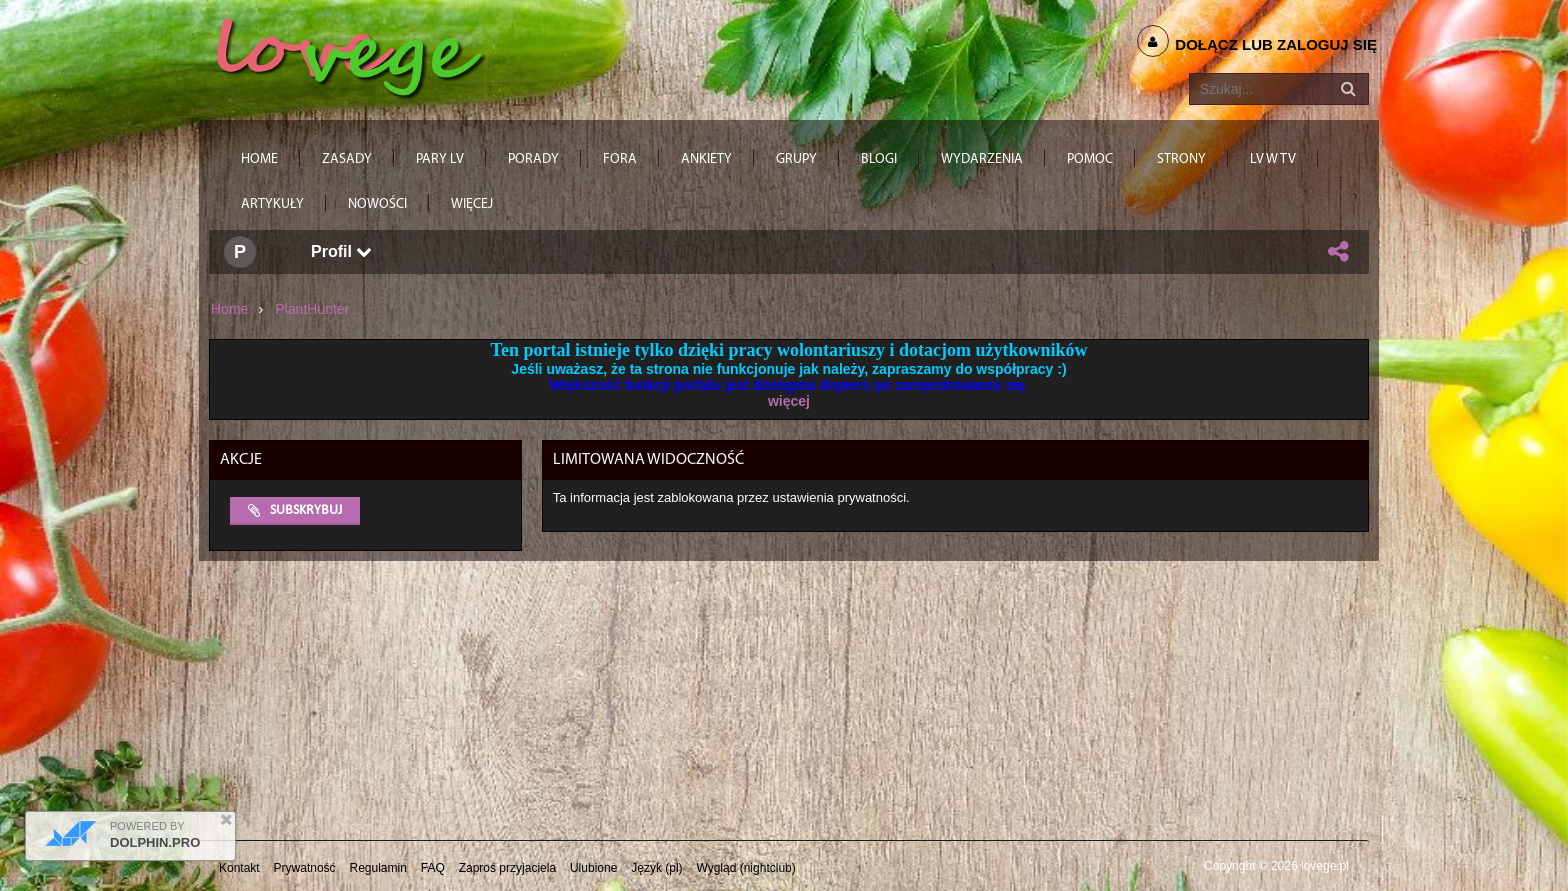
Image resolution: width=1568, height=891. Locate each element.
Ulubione (593, 868)
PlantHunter (312, 309)
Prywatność (305, 868)
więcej (789, 401)
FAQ (433, 868)
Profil (341, 251)
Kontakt (239, 868)
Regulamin (378, 868)
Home (229, 309)
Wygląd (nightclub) (745, 868)
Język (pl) (656, 868)
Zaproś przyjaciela (507, 868)
